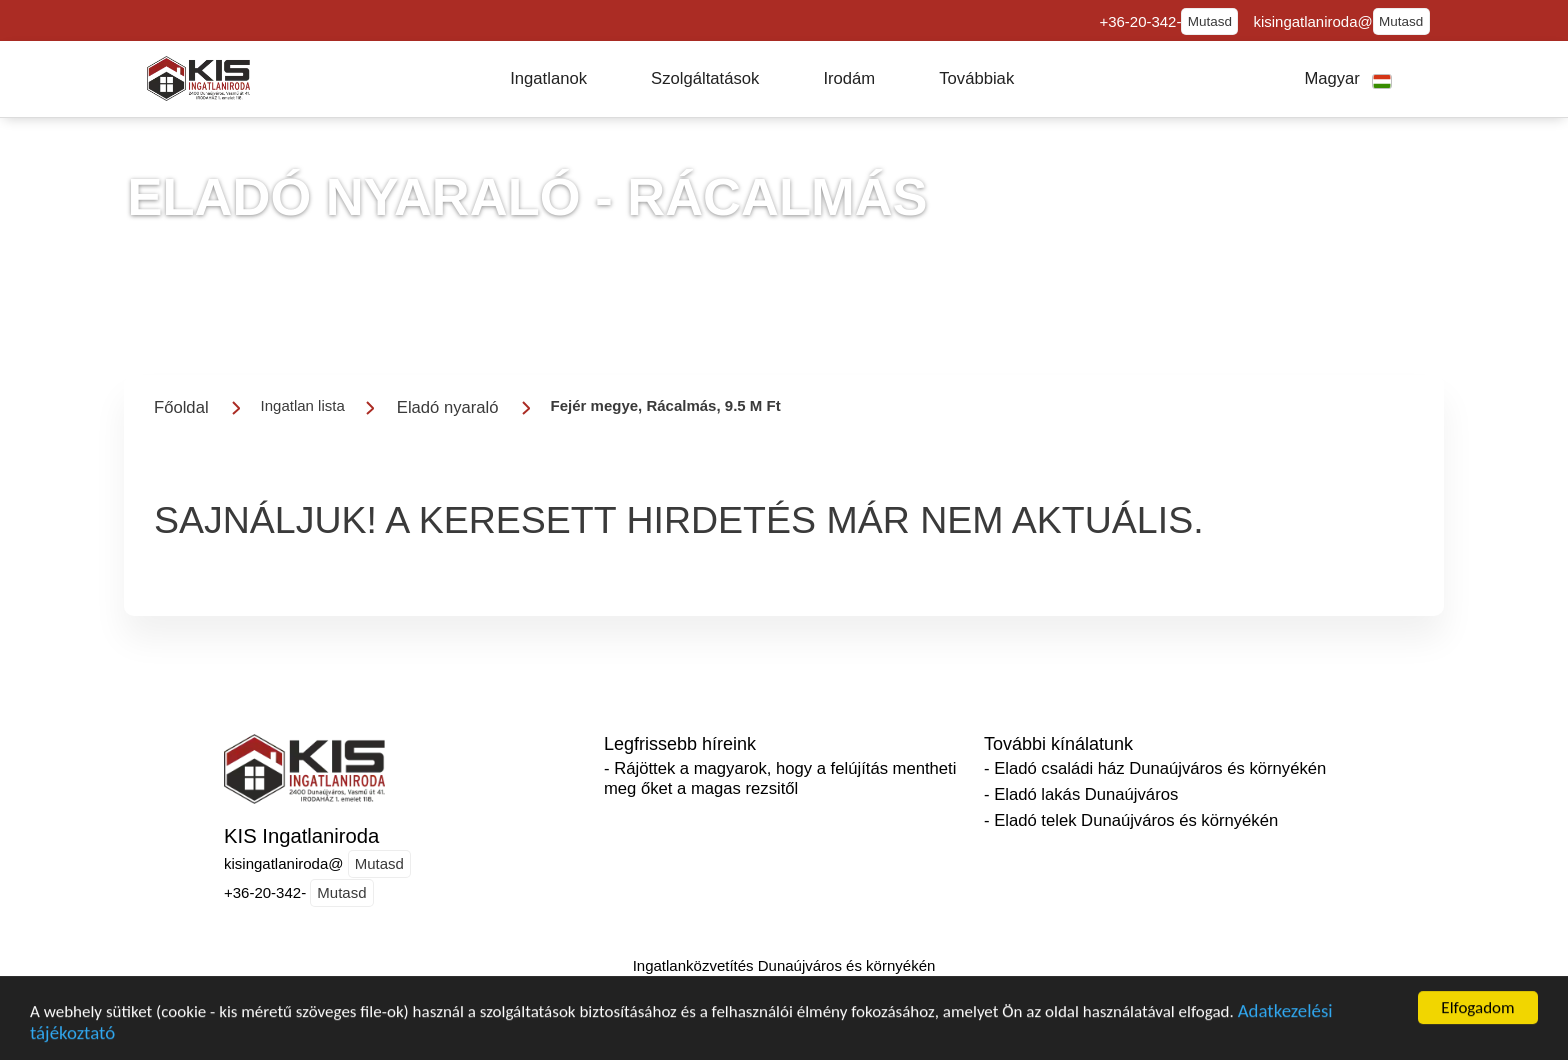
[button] (548, 79)
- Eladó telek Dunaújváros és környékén (1131, 820)
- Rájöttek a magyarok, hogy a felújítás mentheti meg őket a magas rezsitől (780, 778)
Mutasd (1210, 21)
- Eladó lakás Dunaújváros (1081, 794)
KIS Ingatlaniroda (301, 836)
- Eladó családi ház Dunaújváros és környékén (1155, 768)
